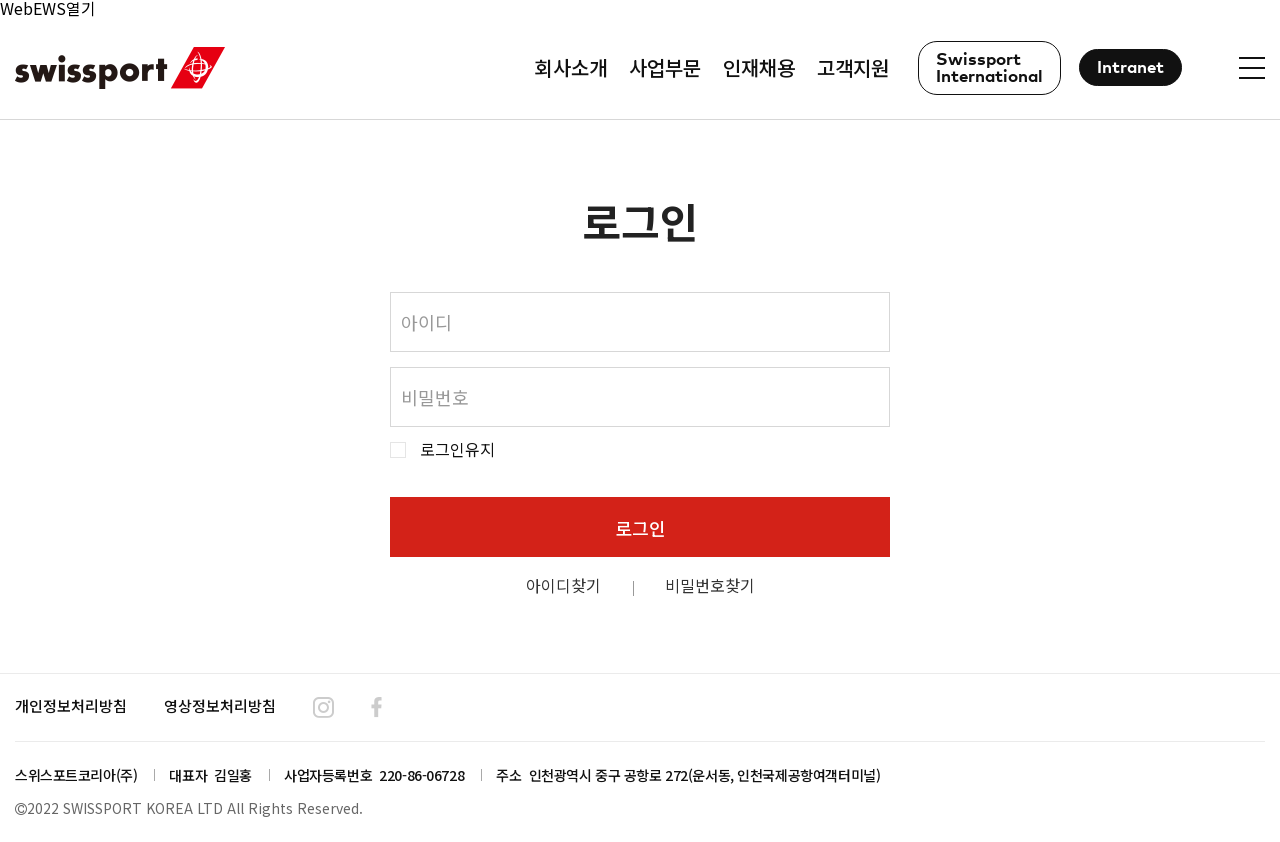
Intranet (1130, 68)
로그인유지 (457, 449)
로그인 (640, 528)
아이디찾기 (563, 585)
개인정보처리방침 (71, 705)
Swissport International (989, 69)
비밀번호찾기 (710, 585)
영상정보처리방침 (220, 705)
